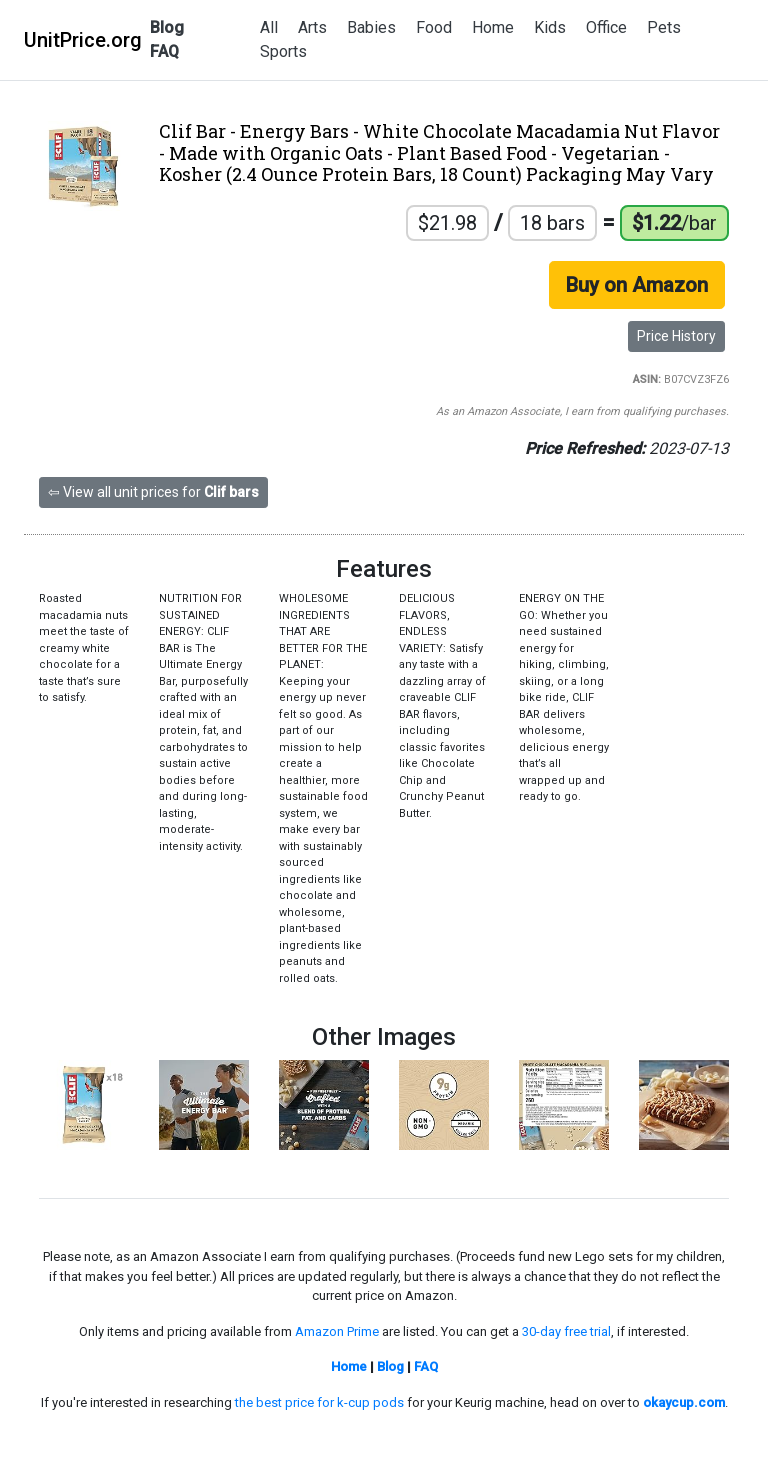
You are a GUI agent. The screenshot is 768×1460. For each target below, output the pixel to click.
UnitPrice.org (83, 40)
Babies (371, 27)
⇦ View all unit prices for (153, 492)
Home (493, 27)
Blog (167, 27)
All (269, 27)
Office (606, 27)
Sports (283, 51)
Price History (676, 336)
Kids (550, 27)
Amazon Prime (337, 1331)
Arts (312, 27)
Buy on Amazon (637, 285)
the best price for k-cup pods (319, 1402)
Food (434, 27)
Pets (664, 27)
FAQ (164, 51)
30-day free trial (566, 1331)
